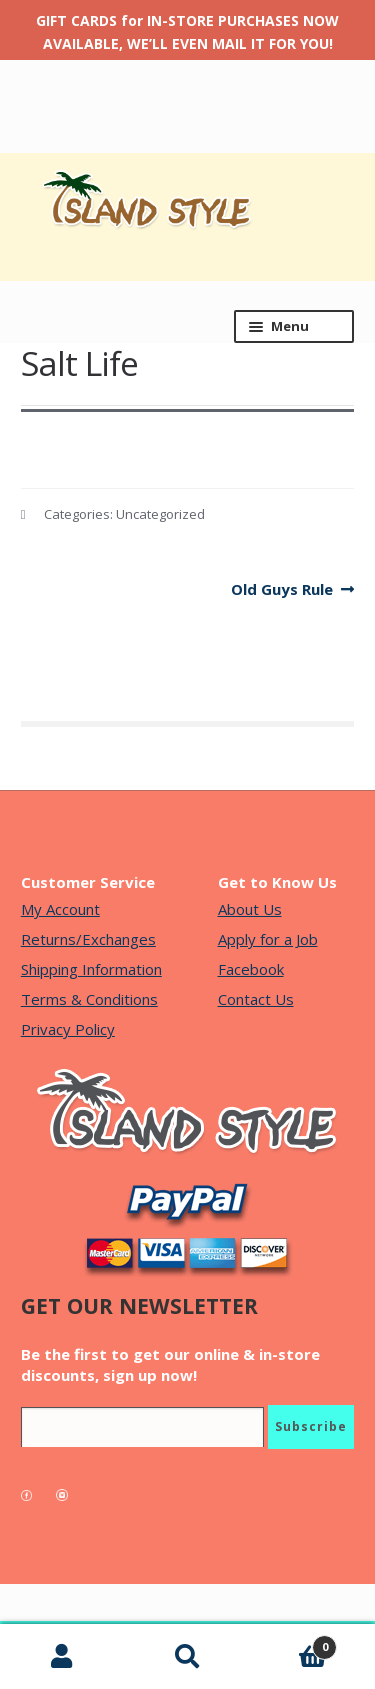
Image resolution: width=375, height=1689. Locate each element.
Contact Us (256, 999)
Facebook (251, 969)
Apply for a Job (268, 939)
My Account (60, 909)
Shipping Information (91, 969)
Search (187, 1657)
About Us (250, 909)
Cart (293, 1643)
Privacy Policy (68, 1029)
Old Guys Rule (282, 589)
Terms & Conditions (89, 999)
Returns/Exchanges (88, 939)
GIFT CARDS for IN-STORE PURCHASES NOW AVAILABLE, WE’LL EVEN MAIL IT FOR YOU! (187, 32)
